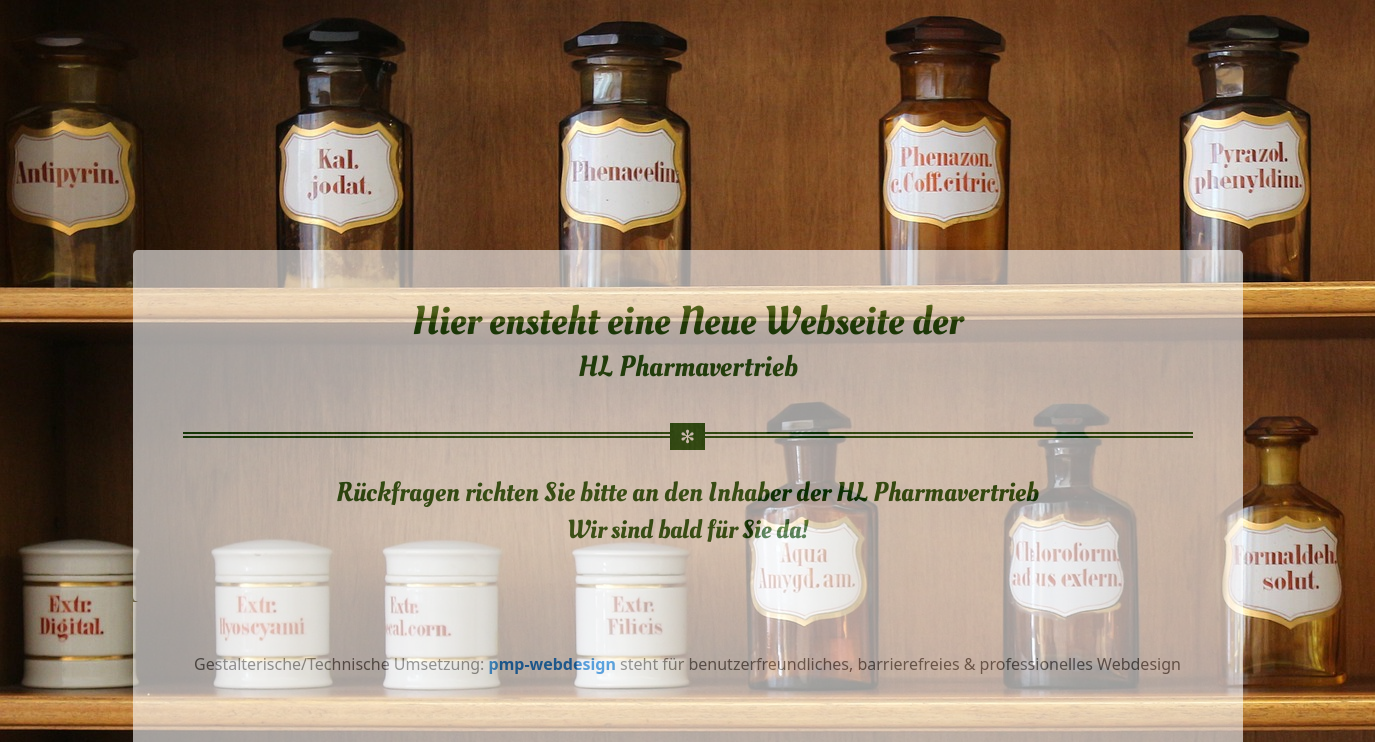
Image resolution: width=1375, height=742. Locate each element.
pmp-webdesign (554, 664)
